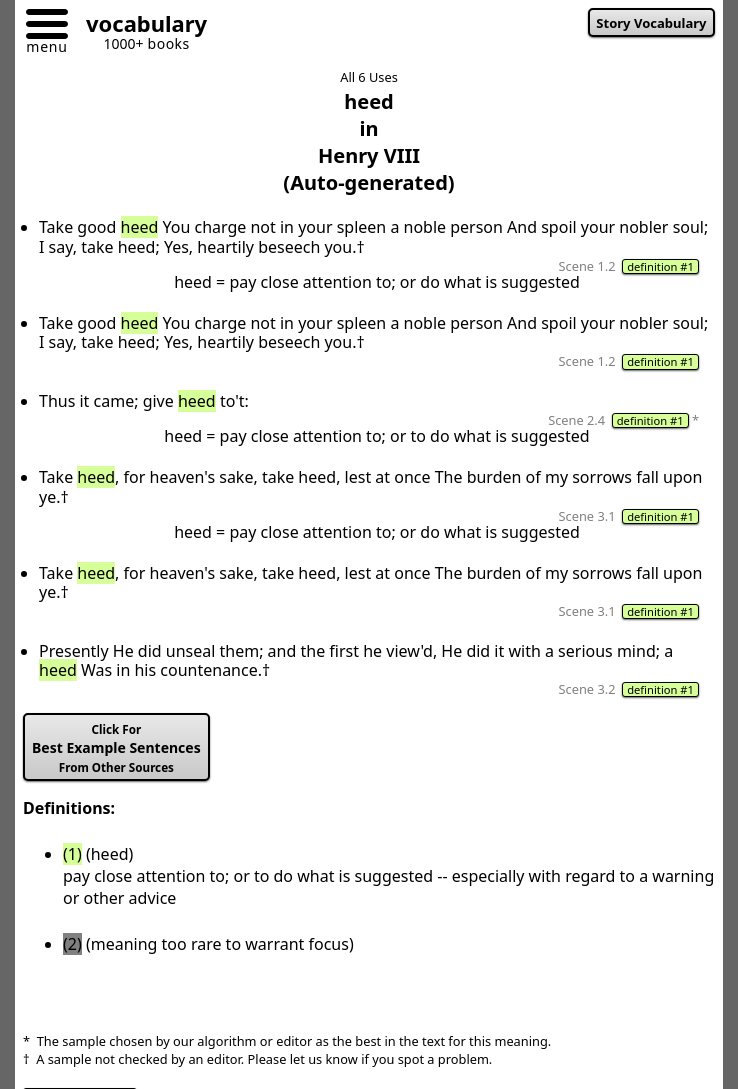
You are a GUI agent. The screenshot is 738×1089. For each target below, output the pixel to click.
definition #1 (660, 266)
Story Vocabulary (651, 23)
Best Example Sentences (116, 748)
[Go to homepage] (139, 26)
